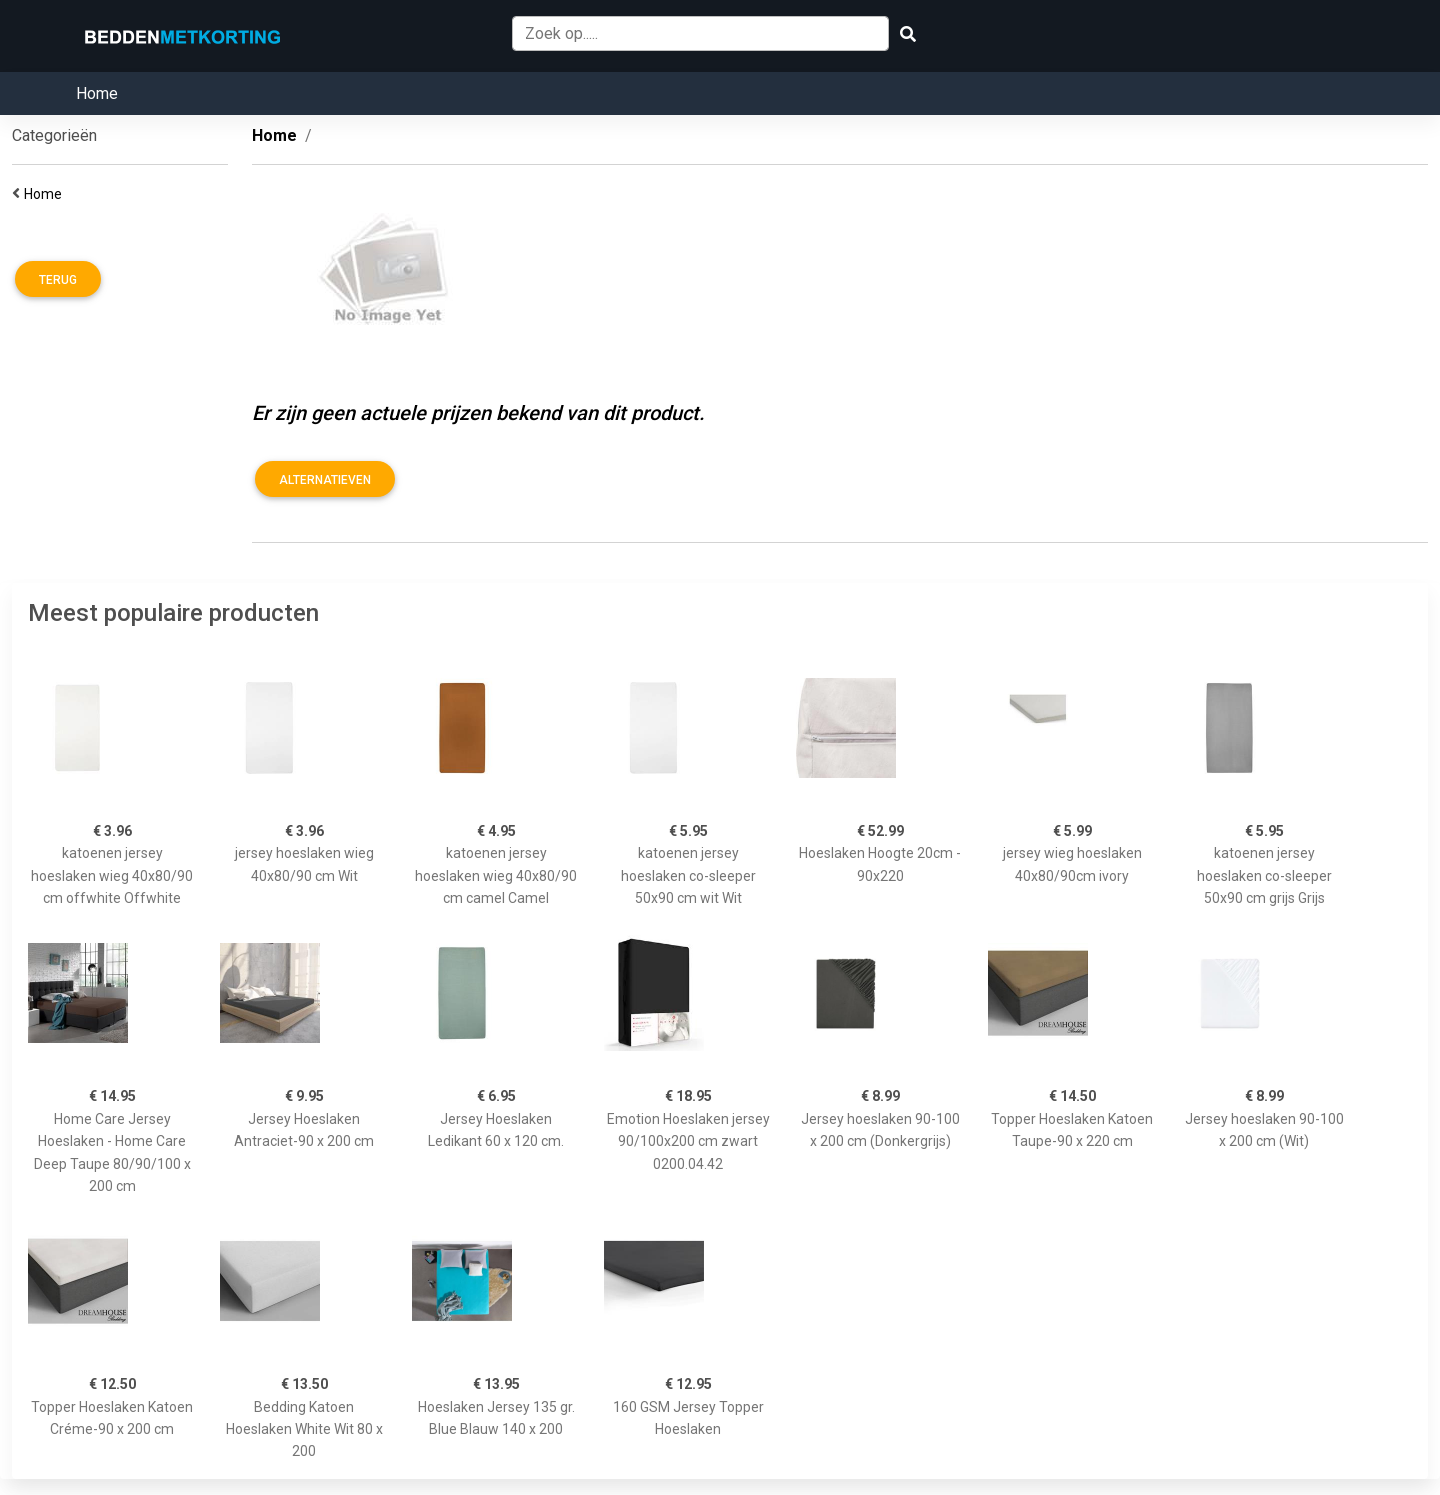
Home (97, 93)
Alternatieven (325, 480)
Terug (58, 280)
